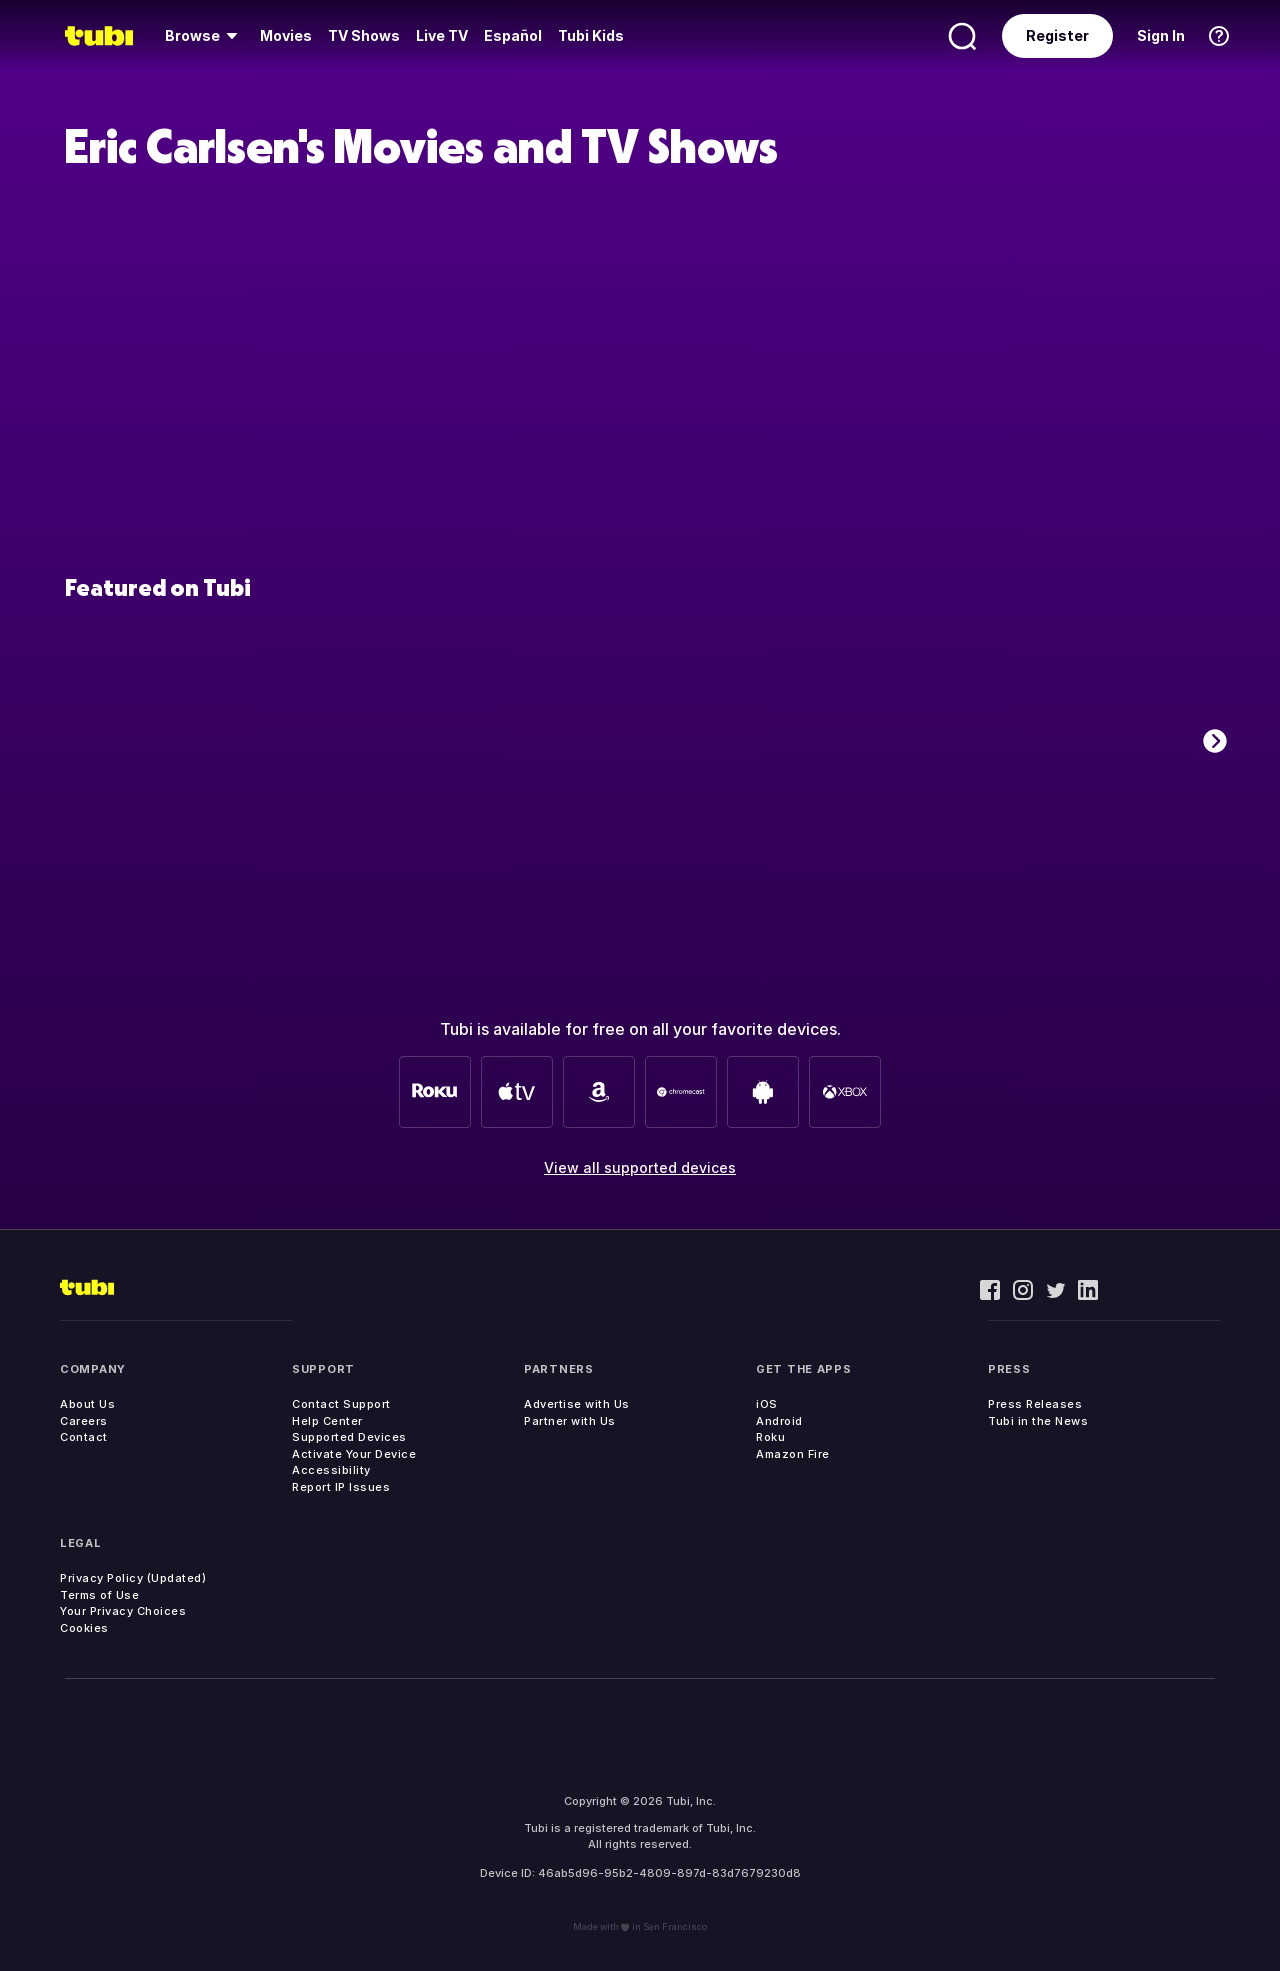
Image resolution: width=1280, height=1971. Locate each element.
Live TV (442, 35)
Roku (770, 1437)
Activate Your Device (354, 1454)
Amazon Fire (793, 1454)
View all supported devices (640, 1167)
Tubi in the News (1038, 1421)
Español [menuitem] (513, 35)
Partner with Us (570, 1421)
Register (1057, 35)
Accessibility (331, 1470)
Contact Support (341, 1404)
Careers (84, 1421)
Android (779, 1421)
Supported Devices (349, 1437)
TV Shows (364, 35)
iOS (767, 1404)
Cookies (84, 1628)
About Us (87, 1404)
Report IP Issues (341, 1487)
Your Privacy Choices (123, 1611)
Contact (84, 1437)
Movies (286, 35)
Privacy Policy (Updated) (133, 1578)
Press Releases (1035, 1404)
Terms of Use (99, 1595)
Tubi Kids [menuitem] (591, 35)
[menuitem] (204, 36)
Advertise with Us (577, 1404)
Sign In (1161, 35)
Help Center (327, 1421)
